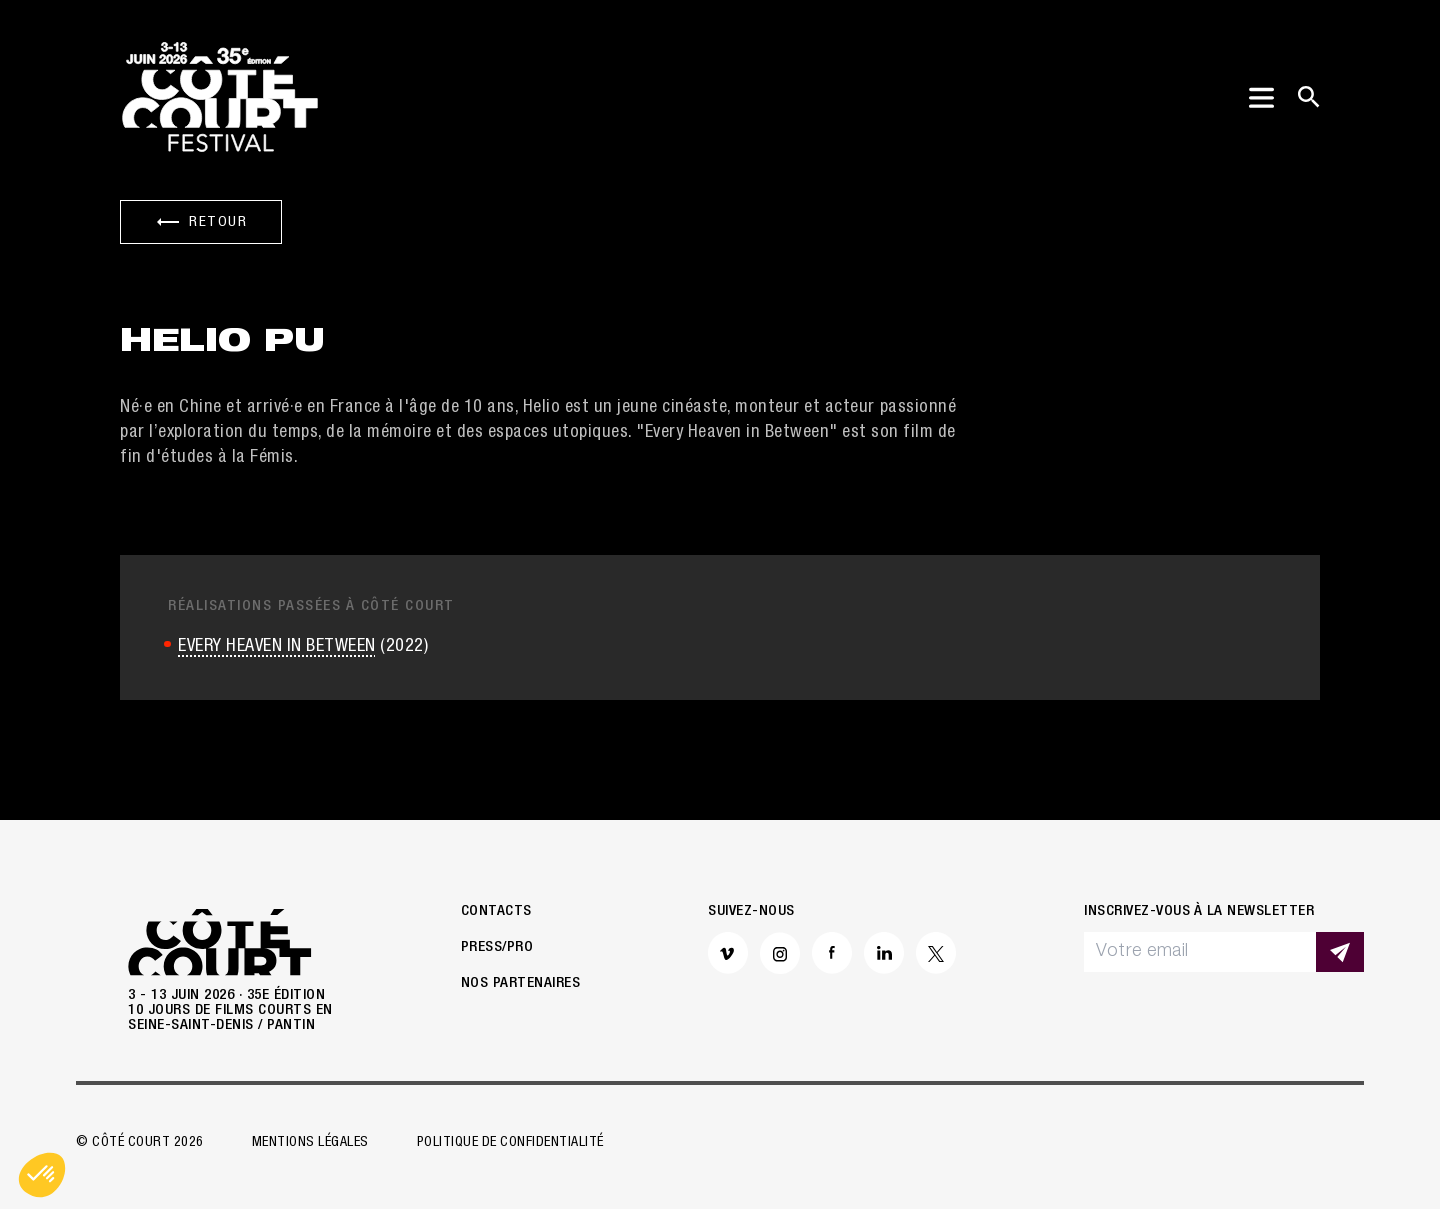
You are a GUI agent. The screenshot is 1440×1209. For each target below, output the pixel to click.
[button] (42, 1175)
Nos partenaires (521, 983)
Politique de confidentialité (510, 1143)
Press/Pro (497, 947)
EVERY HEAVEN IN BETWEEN (277, 647)
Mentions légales (310, 1143)
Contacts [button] (496, 911)
